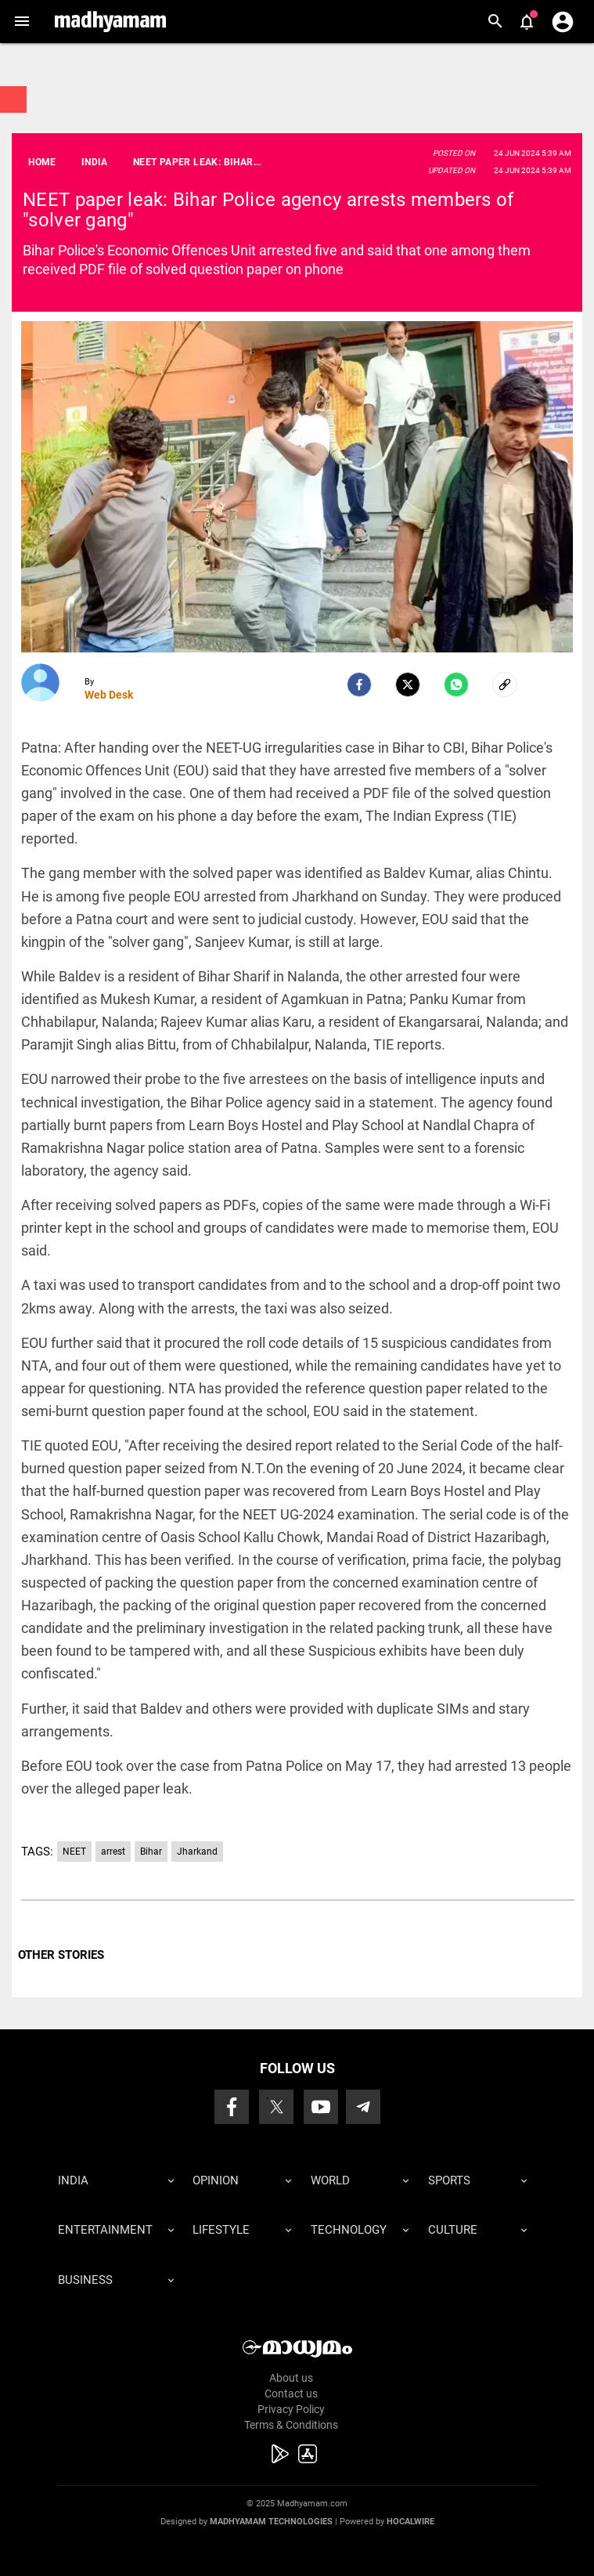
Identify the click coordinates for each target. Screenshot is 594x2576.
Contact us (291, 2393)
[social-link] (504, 684)
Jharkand (197, 1851)
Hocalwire (410, 2521)
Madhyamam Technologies (271, 2521)
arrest (113, 1851)
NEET (74, 1851)
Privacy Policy (291, 2409)
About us (291, 2378)
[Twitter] (407, 684)
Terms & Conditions (291, 2425)
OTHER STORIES (61, 1955)
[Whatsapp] (456, 684)
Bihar (151, 1851)
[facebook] (359, 684)
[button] (21, 21)
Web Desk (109, 694)
